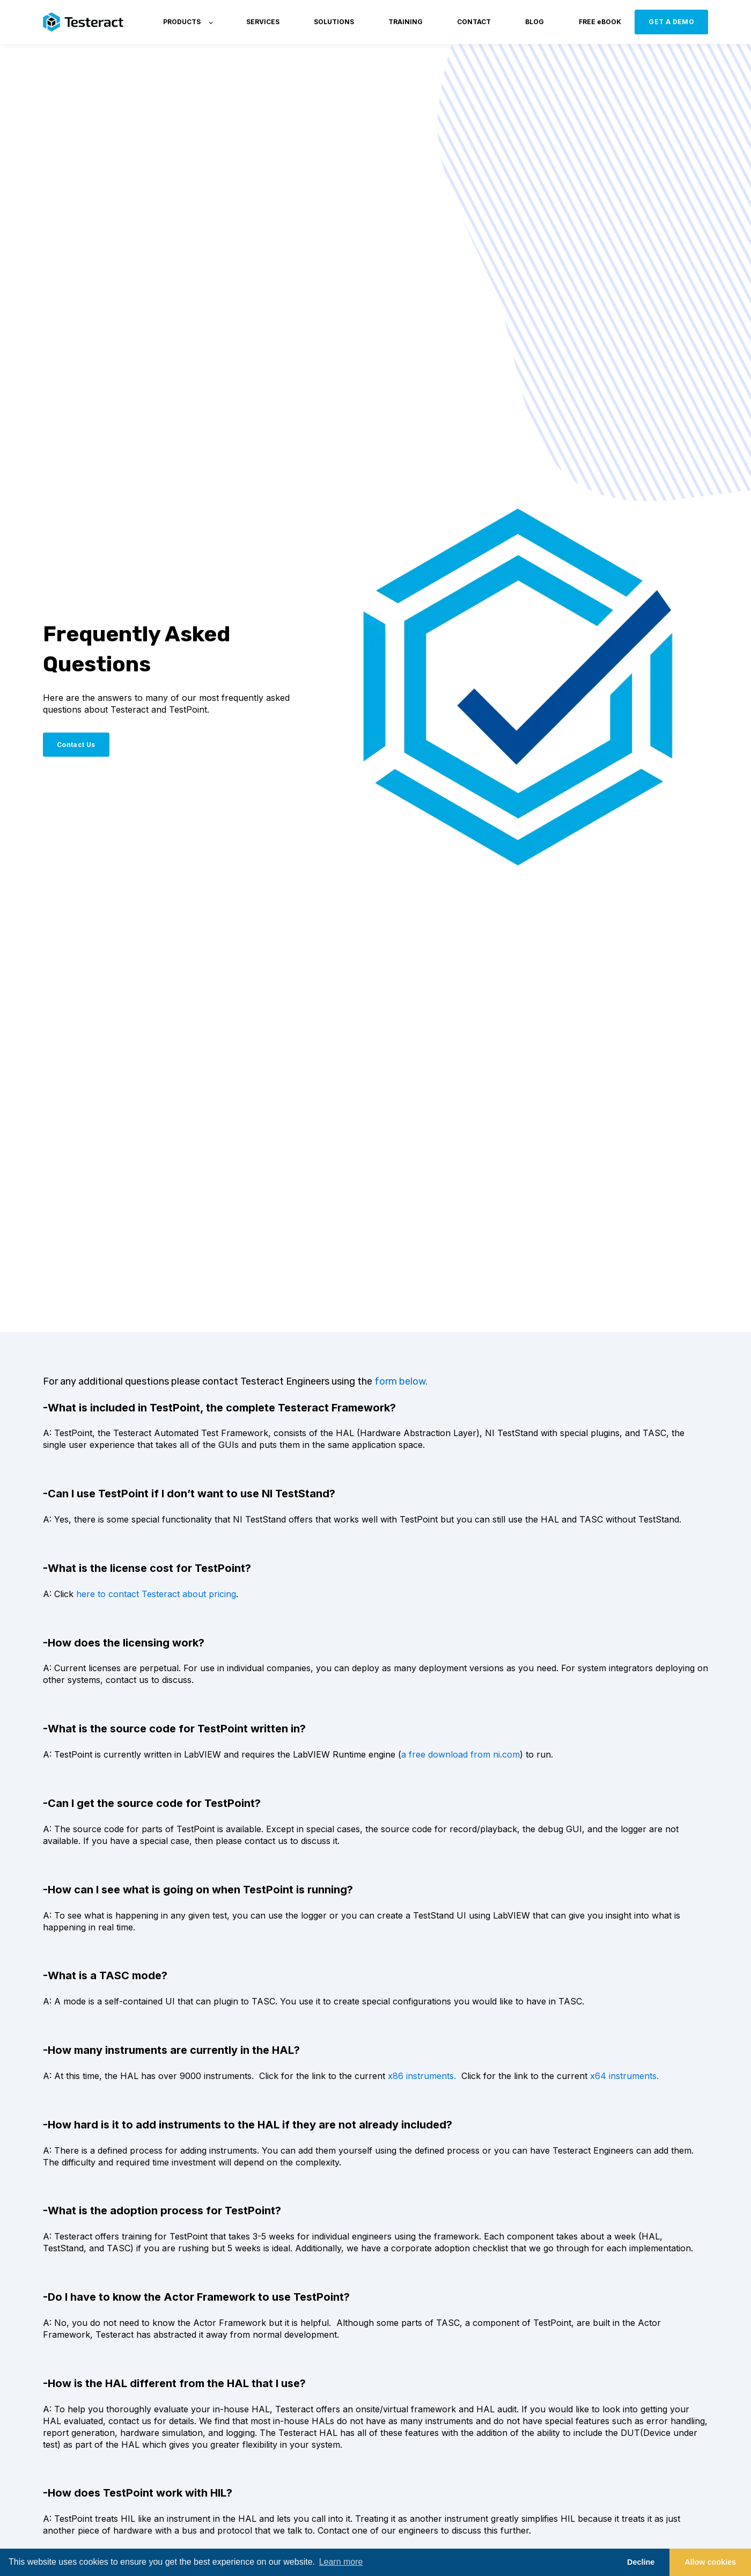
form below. (401, 1381)
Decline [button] (640, 2562)
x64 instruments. (624, 2075)
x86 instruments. (422, 2075)
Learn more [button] (341, 2561)
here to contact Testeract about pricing (156, 1594)
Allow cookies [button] (710, 2562)
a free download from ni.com (460, 1754)
